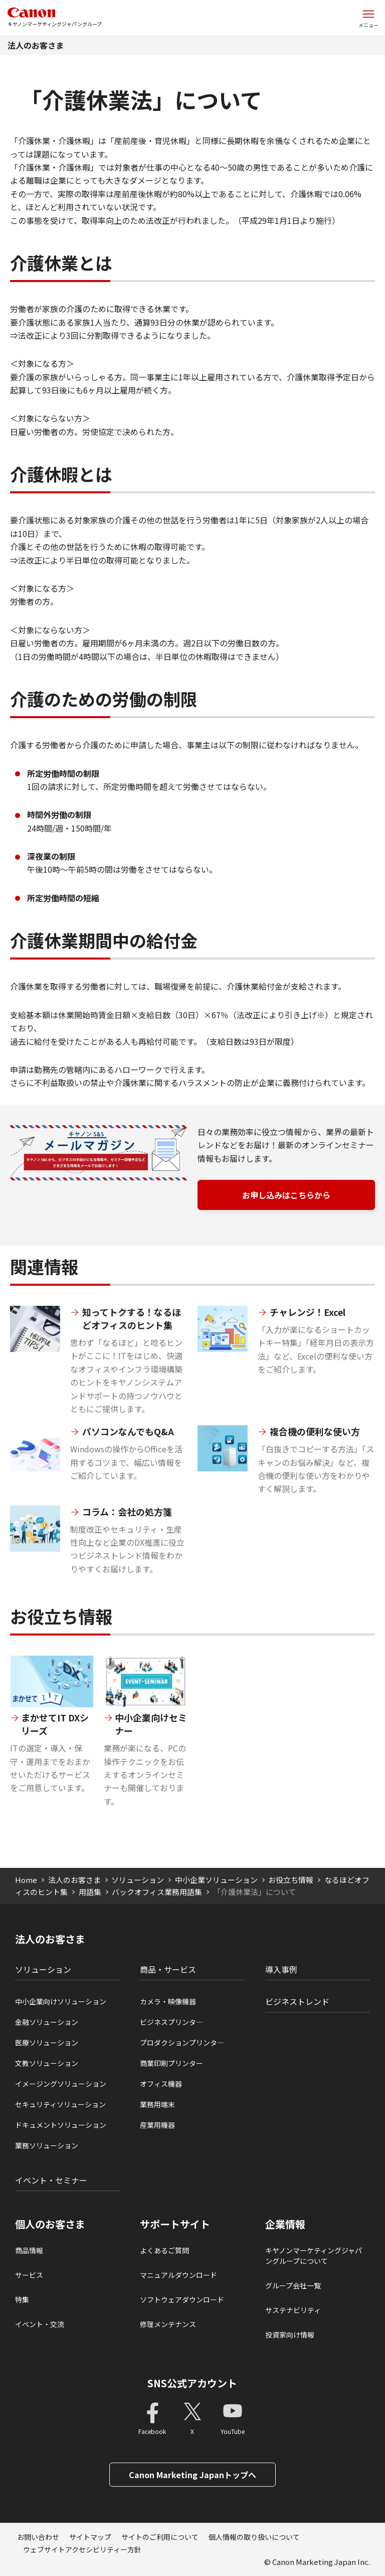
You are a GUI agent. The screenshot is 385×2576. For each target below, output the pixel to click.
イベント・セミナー (51, 2180)
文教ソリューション (46, 2063)
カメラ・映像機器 (168, 2001)
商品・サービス (168, 1969)
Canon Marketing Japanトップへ (192, 2475)
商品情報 (29, 2250)
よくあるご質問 (164, 2250)
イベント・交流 (39, 2324)
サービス (29, 2275)
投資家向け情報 (289, 2335)
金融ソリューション (46, 2022)
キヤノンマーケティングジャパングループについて (313, 2255)
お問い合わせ (38, 2537)
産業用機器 (157, 2125)
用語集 (90, 1891)
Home (26, 1879)
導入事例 (281, 1969)
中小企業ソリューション (216, 1879)
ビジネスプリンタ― (171, 2022)
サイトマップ (90, 2537)
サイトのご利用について (160, 2537)
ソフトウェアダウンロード (182, 2299)
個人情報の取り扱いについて (254, 2537)
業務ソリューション (46, 2145)
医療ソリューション (46, 2043)
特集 (22, 2299)
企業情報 (285, 2224)
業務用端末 (157, 2104)
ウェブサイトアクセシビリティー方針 (82, 2549)
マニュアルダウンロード (178, 2275)
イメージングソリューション (60, 2084)
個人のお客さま (50, 2224)
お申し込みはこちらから (286, 1195)
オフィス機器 (161, 2084)
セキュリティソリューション (60, 2104)
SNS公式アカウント (192, 2383)
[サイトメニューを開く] (368, 18)
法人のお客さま (36, 45)
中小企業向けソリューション (60, 2001)
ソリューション (137, 1879)
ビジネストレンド (297, 2001)
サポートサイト (175, 2224)
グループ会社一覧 (293, 2285)
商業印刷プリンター (171, 2063)
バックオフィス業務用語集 (157, 1891)
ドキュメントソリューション (60, 2125)
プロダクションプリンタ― (182, 2043)
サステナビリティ (293, 2310)
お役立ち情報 (290, 1879)
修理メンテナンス (168, 2324)
